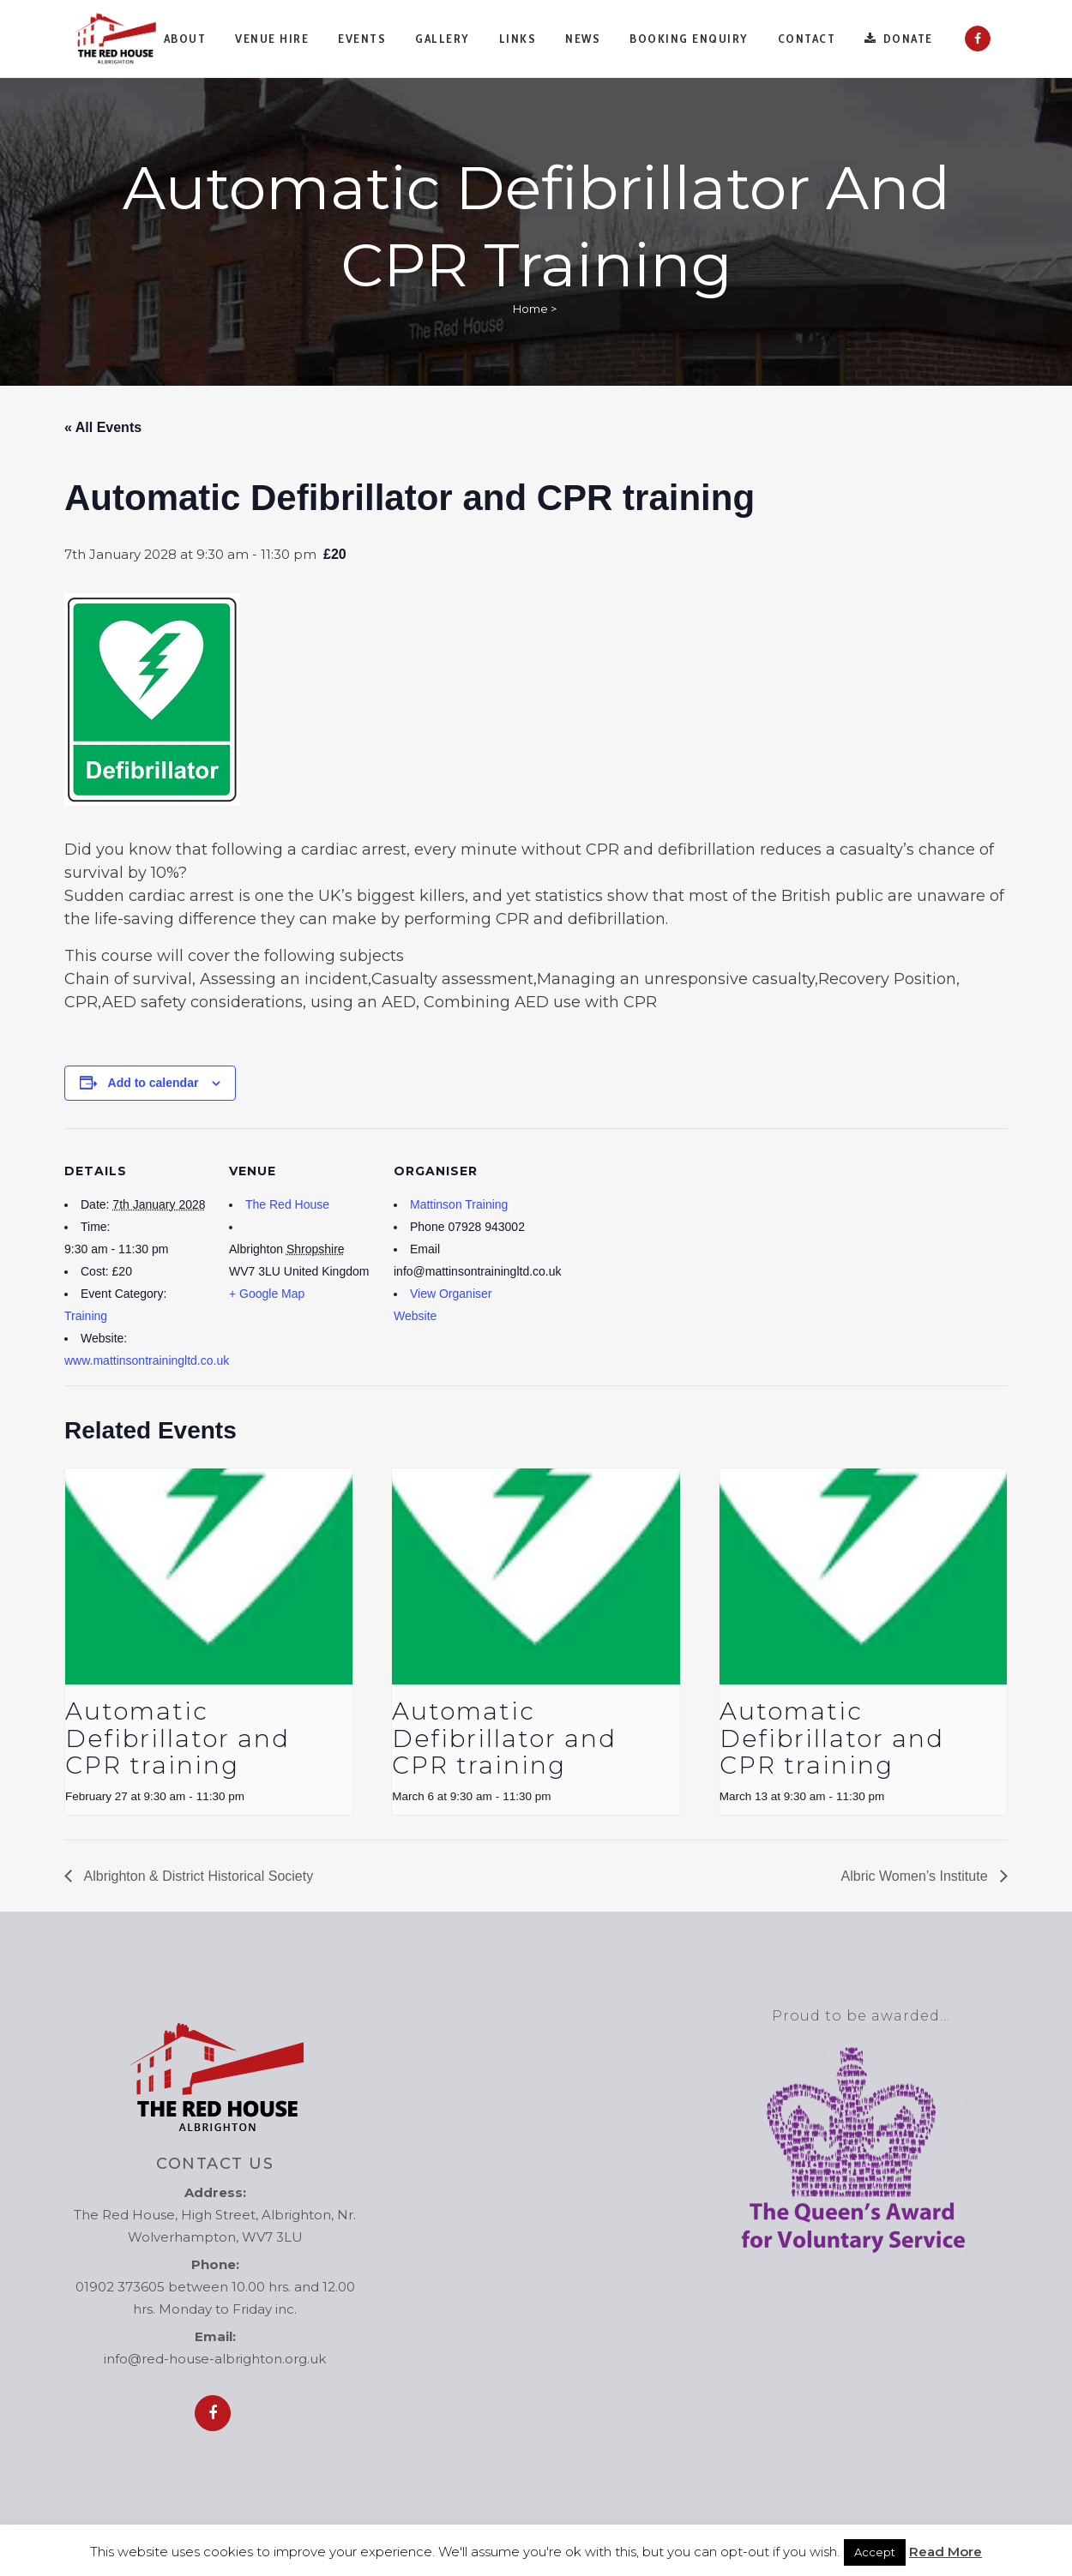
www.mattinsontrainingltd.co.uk (146, 1360)
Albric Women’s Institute (916, 1876)
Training (85, 1316)
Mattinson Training (459, 1204)
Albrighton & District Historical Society (197, 1876)
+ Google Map (266, 1293)
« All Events (103, 427)
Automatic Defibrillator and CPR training (177, 1738)
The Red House (287, 1204)
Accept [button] (874, 2552)
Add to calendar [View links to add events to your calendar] (153, 1083)
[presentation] (208, 1576)
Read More (945, 2551)
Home (530, 308)
